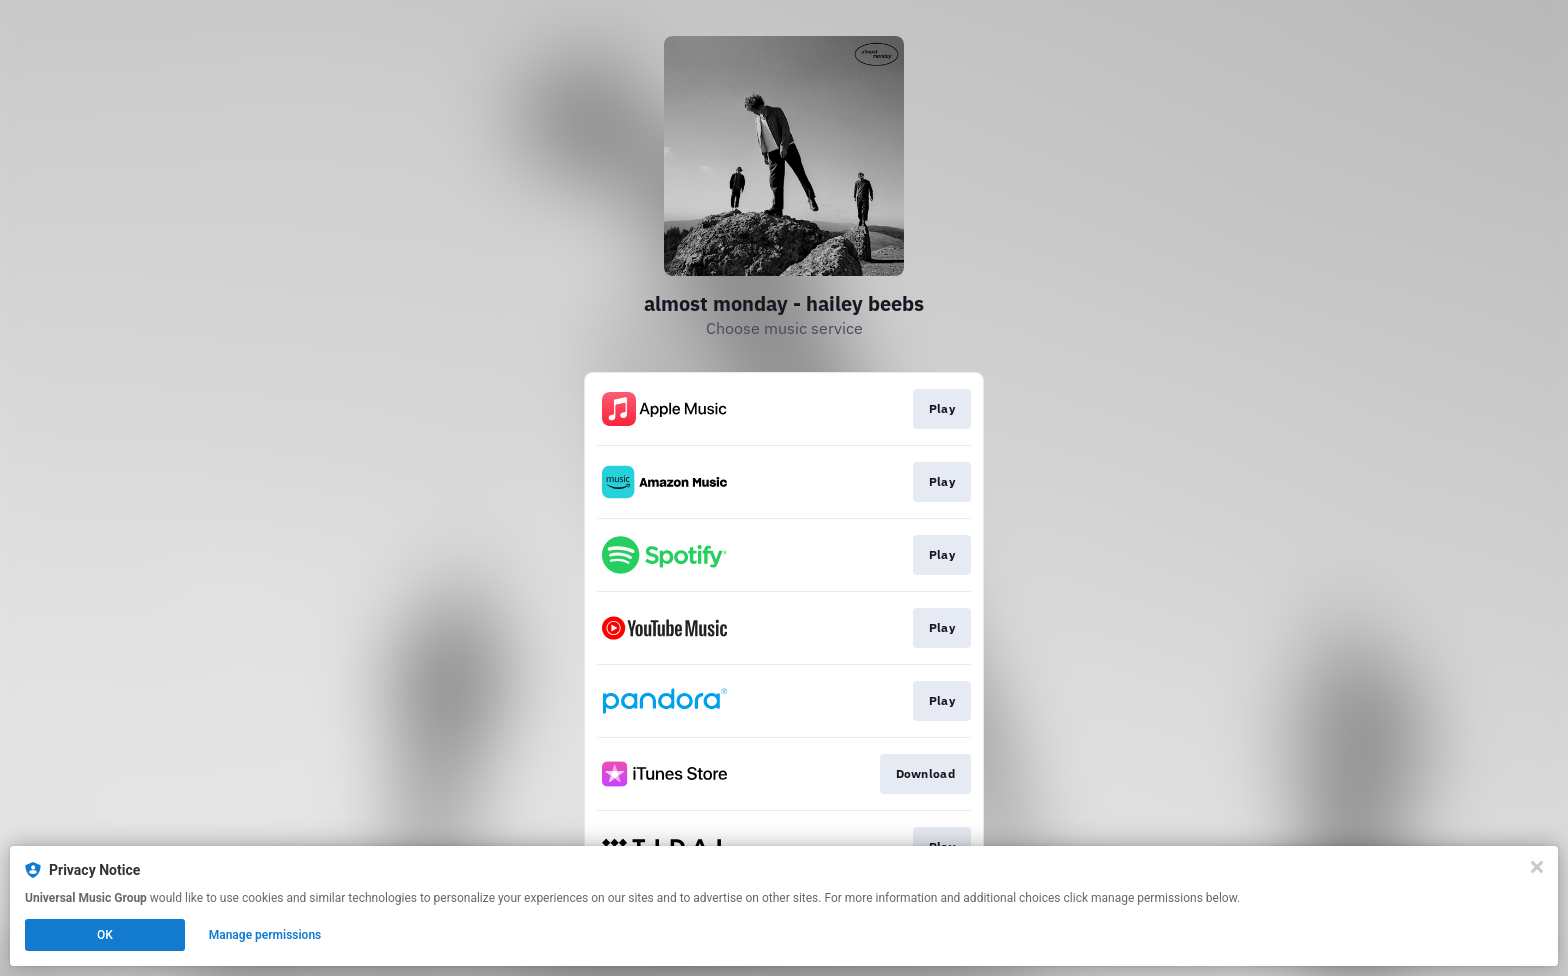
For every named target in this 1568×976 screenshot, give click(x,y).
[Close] (1537, 867)
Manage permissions (265, 935)
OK (105, 935)
